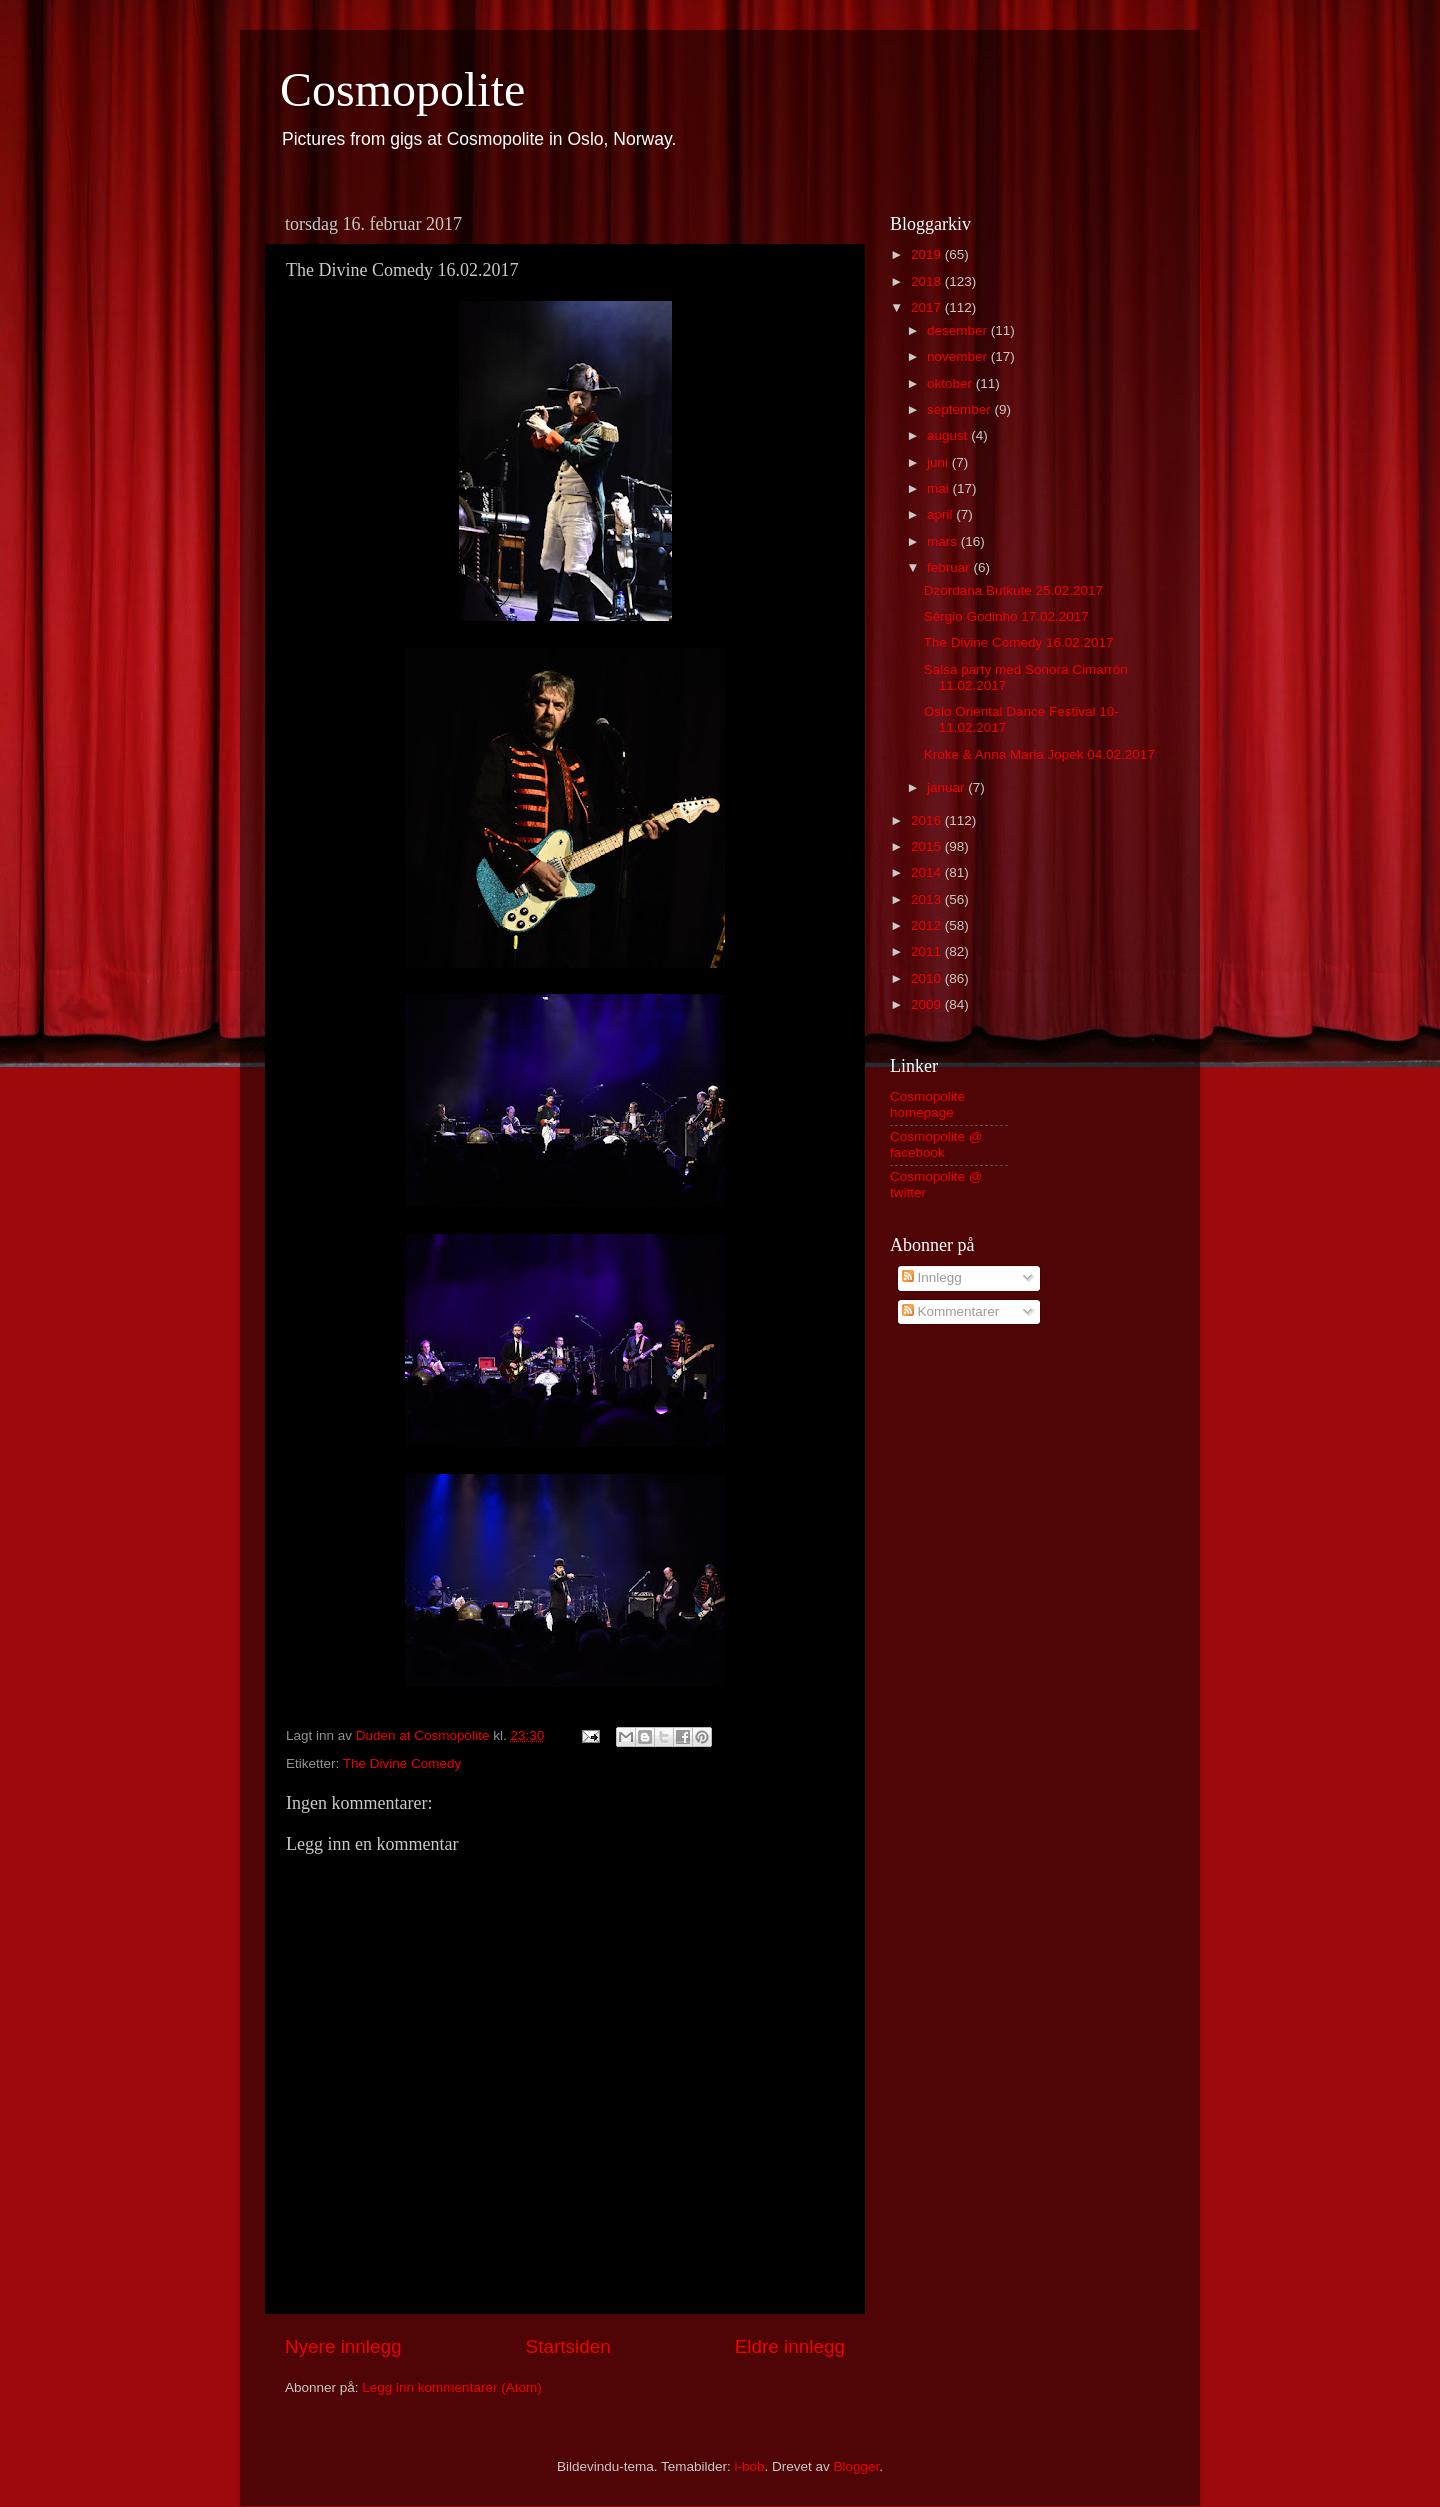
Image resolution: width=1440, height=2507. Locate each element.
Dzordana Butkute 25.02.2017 (1013, 590)
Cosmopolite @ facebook (936, 1144)
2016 (928, 820)
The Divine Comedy (402, 1763)
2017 (928, 307)
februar (950, 567)
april (941, 514)
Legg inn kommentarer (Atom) (451, 2387)
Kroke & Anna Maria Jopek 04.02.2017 (1039, 754)
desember (959, 330)
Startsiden (568, 2346)
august (949, 435)
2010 (928, 978)
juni (939, 462)
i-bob (749, 2466)
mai (940, 488)
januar (947, 787)
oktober (951, 383)
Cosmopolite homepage (927, 1104)
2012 (928, 925)
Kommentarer (951, 1311)
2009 (928, 1004)
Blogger (857, 2466)
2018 (928, 281)
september (961, 409)
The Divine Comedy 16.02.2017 (1019, 642)
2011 (928, 951)
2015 (928, 846)
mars (944, 541)
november (959, 356)
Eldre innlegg (790, 2346)
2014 (928, 872)
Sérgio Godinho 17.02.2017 (1006, 616)
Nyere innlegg (343, 2346)
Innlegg (932, 1277)
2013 (928, 899)
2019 (928, 254)
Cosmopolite (402, 89)
